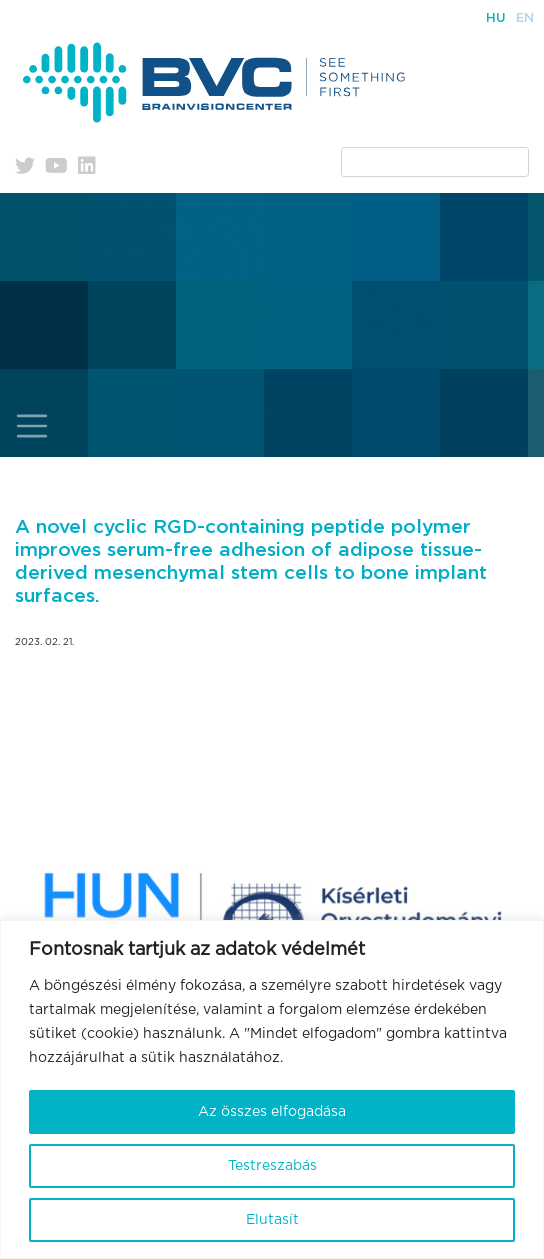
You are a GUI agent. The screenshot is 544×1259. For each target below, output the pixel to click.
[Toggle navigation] (32, 426)
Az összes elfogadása (272, 1112)
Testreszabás (272, 1166)
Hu (496, 18)
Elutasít (272, 1220)
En (525, 18)
